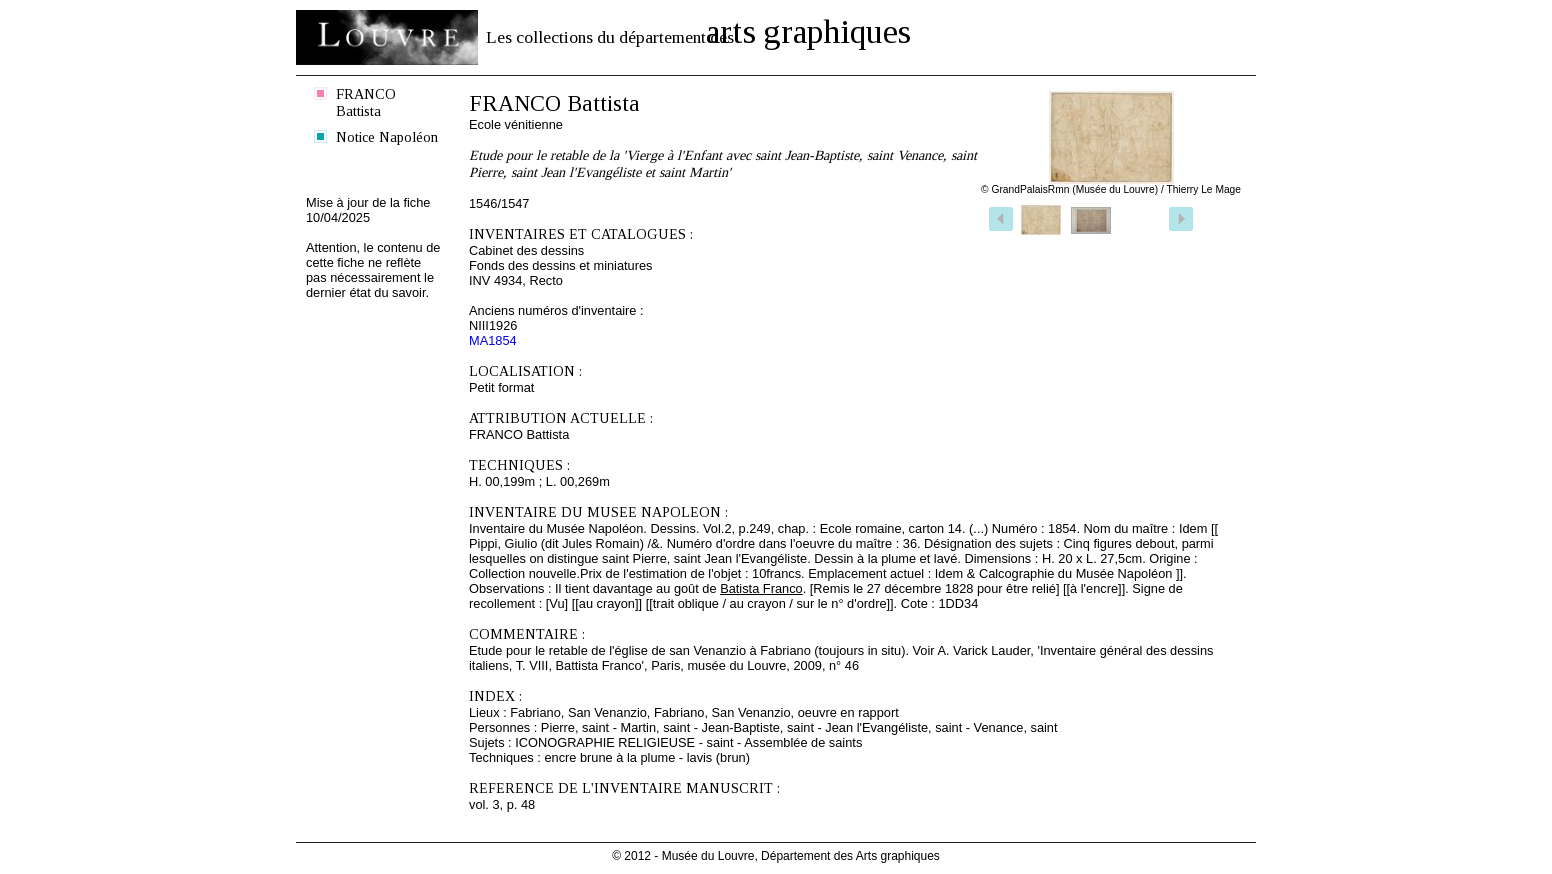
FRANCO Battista (366, 102)
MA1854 (493, 340)
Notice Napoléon (387, 137)
